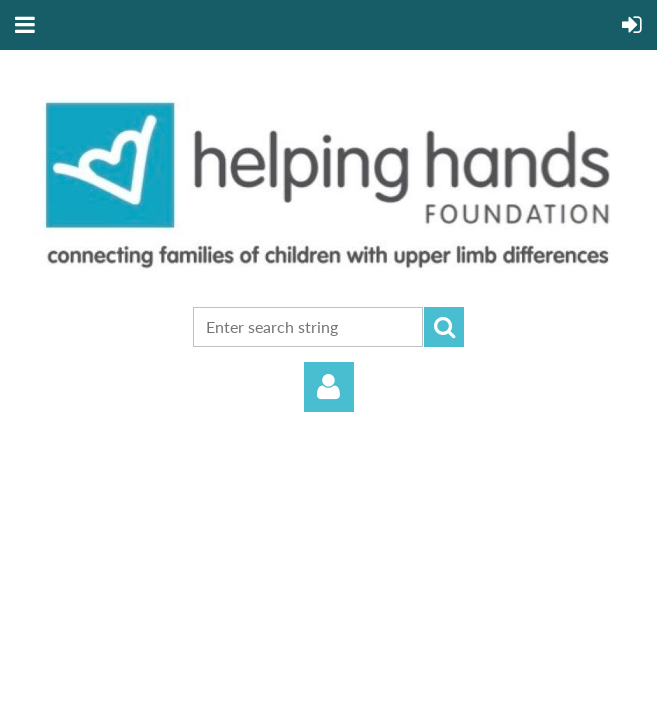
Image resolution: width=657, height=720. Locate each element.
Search (444, 327)
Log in (329, 387)
